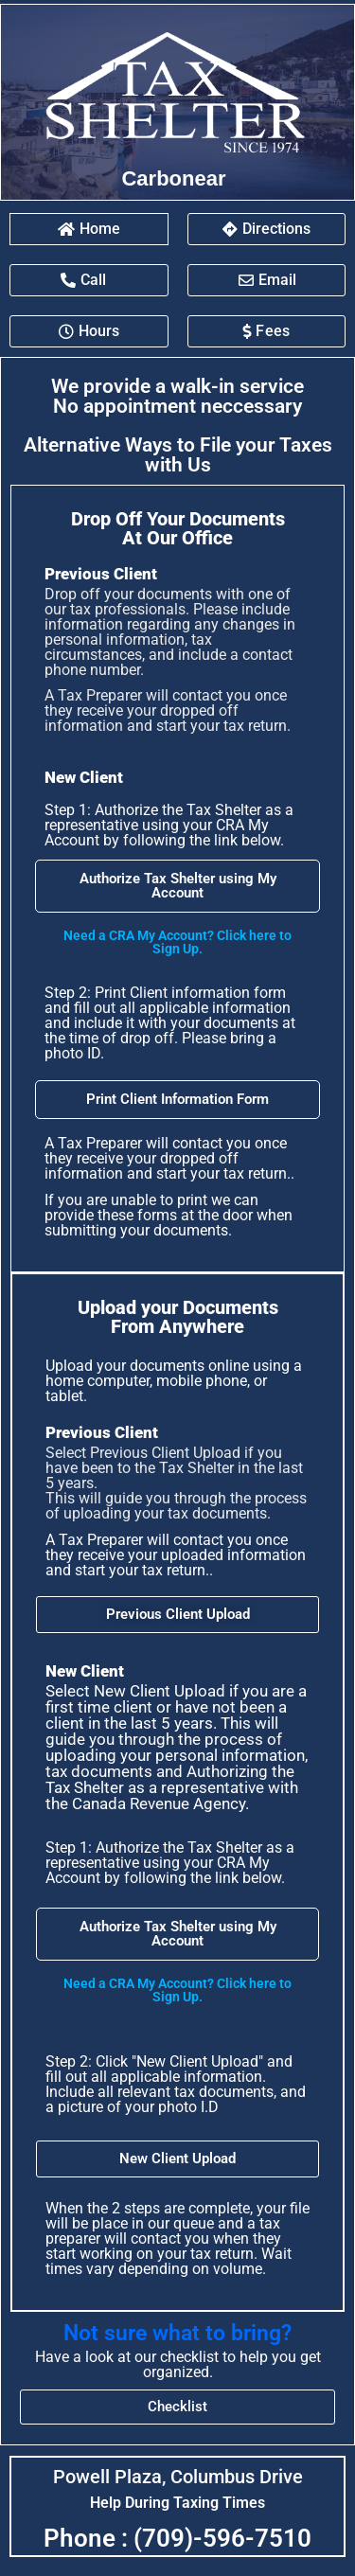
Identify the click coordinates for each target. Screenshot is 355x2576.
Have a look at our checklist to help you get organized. (178, 2364)
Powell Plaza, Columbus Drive (178, 2476)
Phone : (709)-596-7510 (177, 2538)
